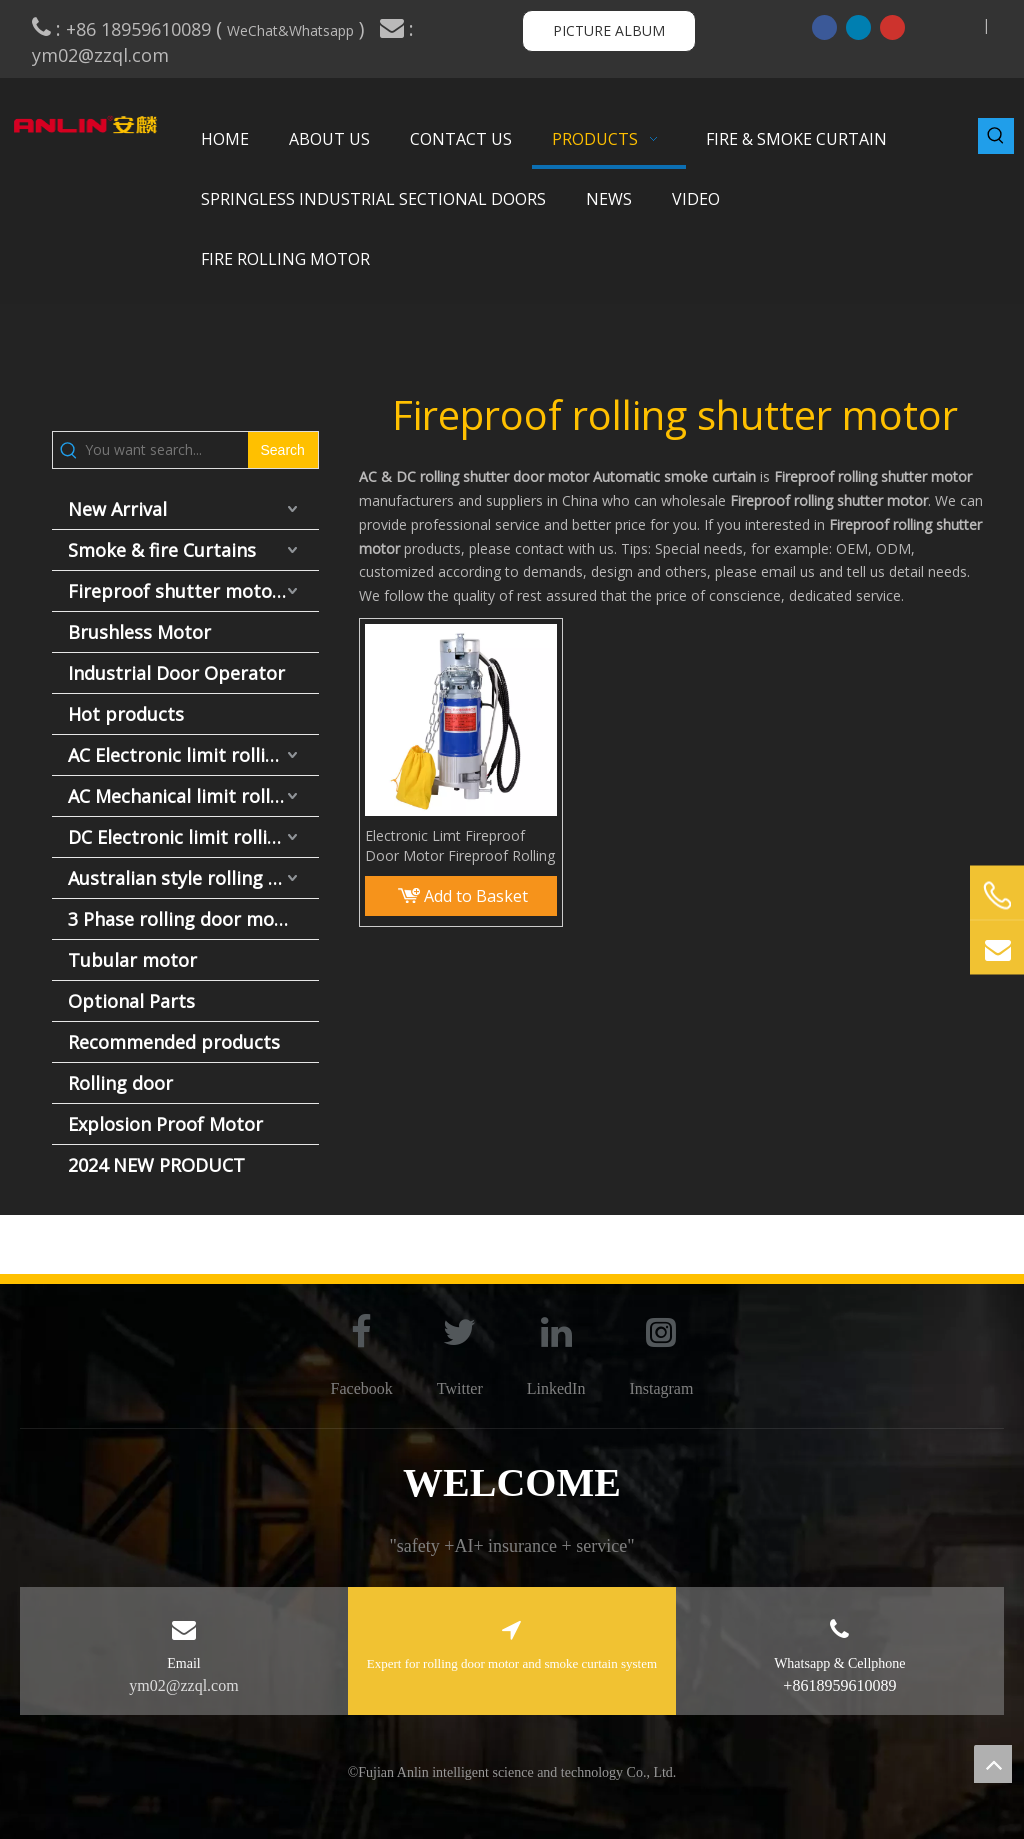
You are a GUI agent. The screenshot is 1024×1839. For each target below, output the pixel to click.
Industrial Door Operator (176, 673)
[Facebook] (824, 27)
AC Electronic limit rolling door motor (193, 755)
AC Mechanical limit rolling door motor (193, 796)
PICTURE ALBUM (609, 30)
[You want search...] (166, 450)
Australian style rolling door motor (193, 878)
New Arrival (117, 509)
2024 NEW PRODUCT (156, 1165)
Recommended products (174, 1042)
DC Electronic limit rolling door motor (193, 837)
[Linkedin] (858, 27)
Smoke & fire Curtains (162, 550)
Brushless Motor (139, 632)
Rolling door (120, 1083)
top (993, 1764)
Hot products (126, 714)
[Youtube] (892, 27)
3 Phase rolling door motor (184, 919)
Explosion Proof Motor (165, 1124)
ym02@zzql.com (103, 55)
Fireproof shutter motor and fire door (193, 591)
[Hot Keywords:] (996, 136)
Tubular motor (132, 960)
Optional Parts (131, 1001)
